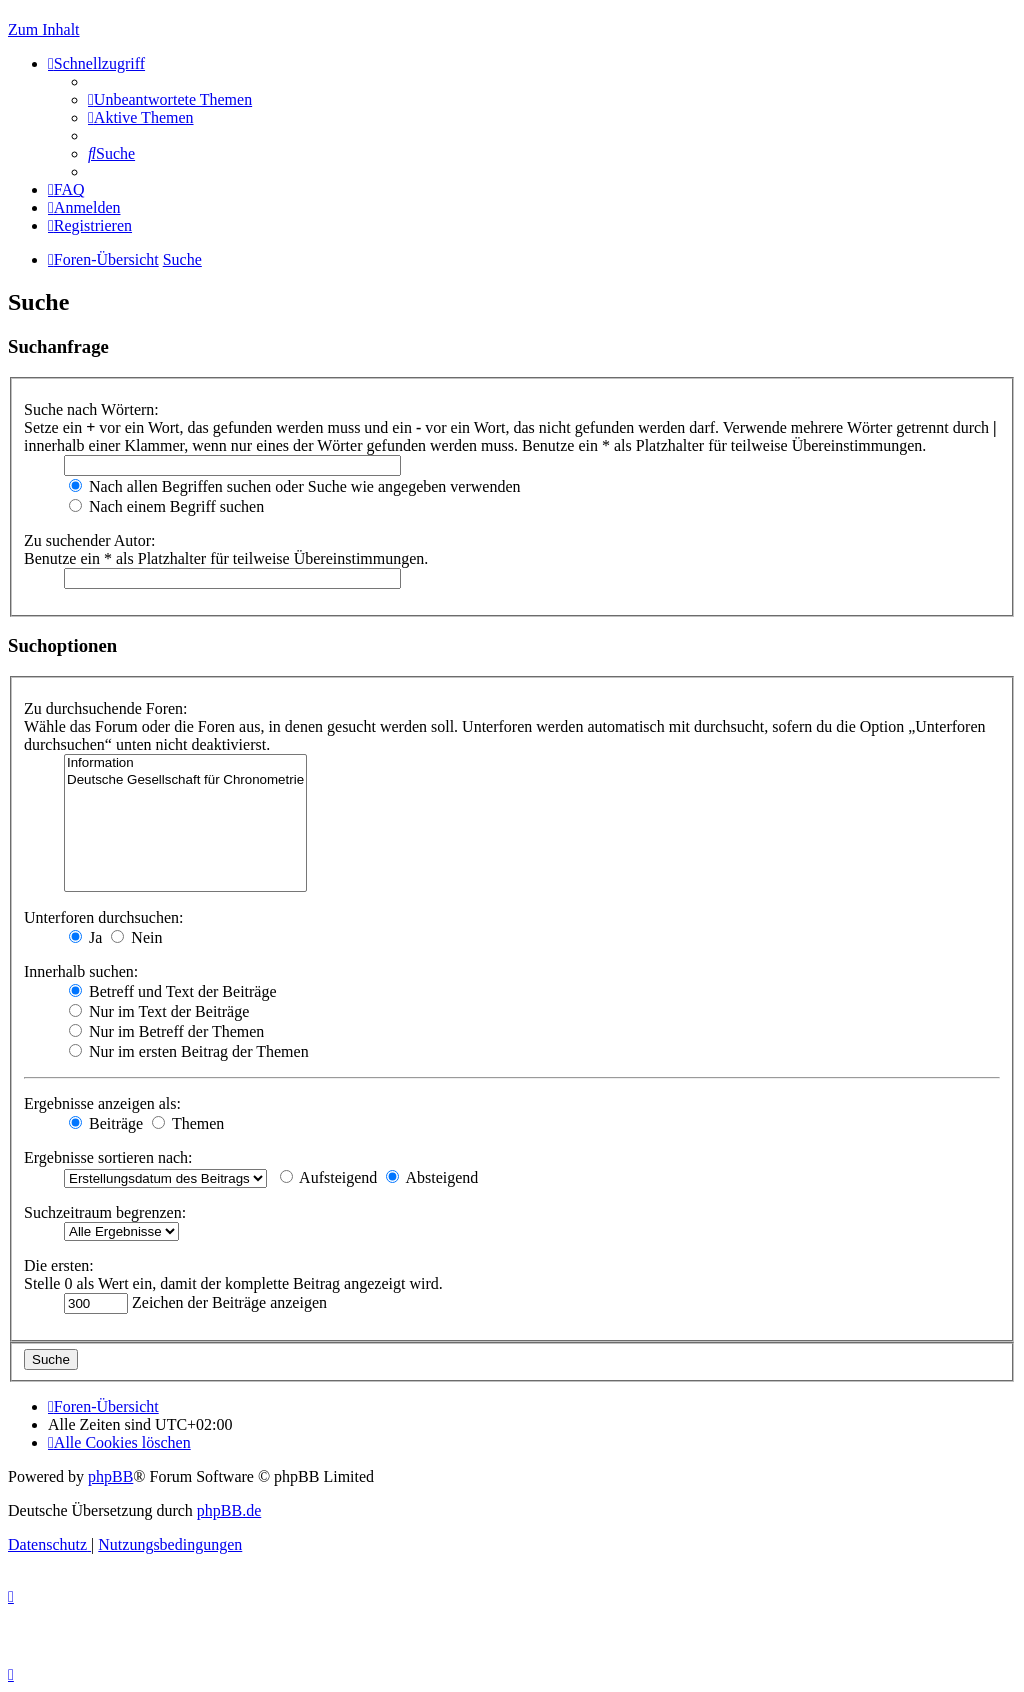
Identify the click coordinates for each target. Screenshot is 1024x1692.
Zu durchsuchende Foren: (106, 708)
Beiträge (106, 1123)
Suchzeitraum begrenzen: (105, 1212)
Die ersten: (59, 1265)
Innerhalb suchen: (81, 971)
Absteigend (432, 1177)
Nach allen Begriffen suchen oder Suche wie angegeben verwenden (295, 486)
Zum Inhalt (44, 29)
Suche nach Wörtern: (91, 409)
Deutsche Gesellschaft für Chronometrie (185, 780)
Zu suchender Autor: (90, 540)
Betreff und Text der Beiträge (173, 991)
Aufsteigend (328, 1177)
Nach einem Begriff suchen (166, 506)
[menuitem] (170, 99)
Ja (85, 937)
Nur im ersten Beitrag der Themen (189, 1051)
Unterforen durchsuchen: (104, 917)
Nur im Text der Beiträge (159, 1011)
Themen (188, 1123)
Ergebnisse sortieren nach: (108, 1157)
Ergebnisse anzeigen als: (102, 1103)
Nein (136, 937)
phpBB (110, 1476)
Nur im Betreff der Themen (166, 1031)
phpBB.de (229, 1510)
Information (185, 763)
